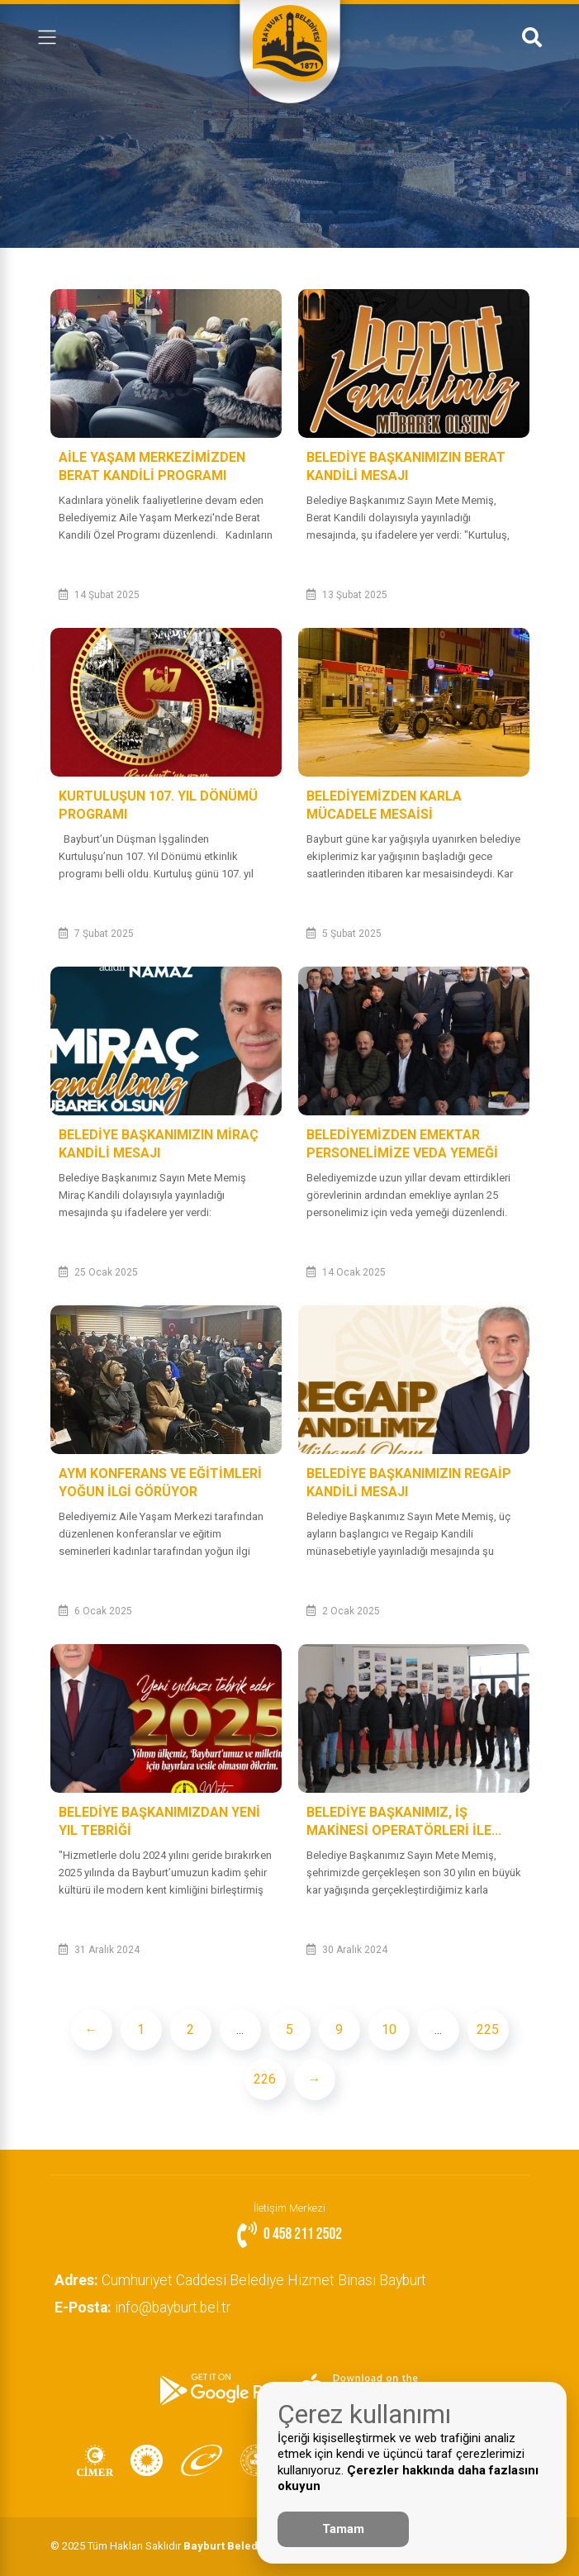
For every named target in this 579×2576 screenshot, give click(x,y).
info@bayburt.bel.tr (147, 2307)
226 (265, 2079)
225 (488, 2029)
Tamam (343, 2528)
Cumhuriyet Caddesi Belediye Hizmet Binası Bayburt (244, 2280)
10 (389, 2029)
